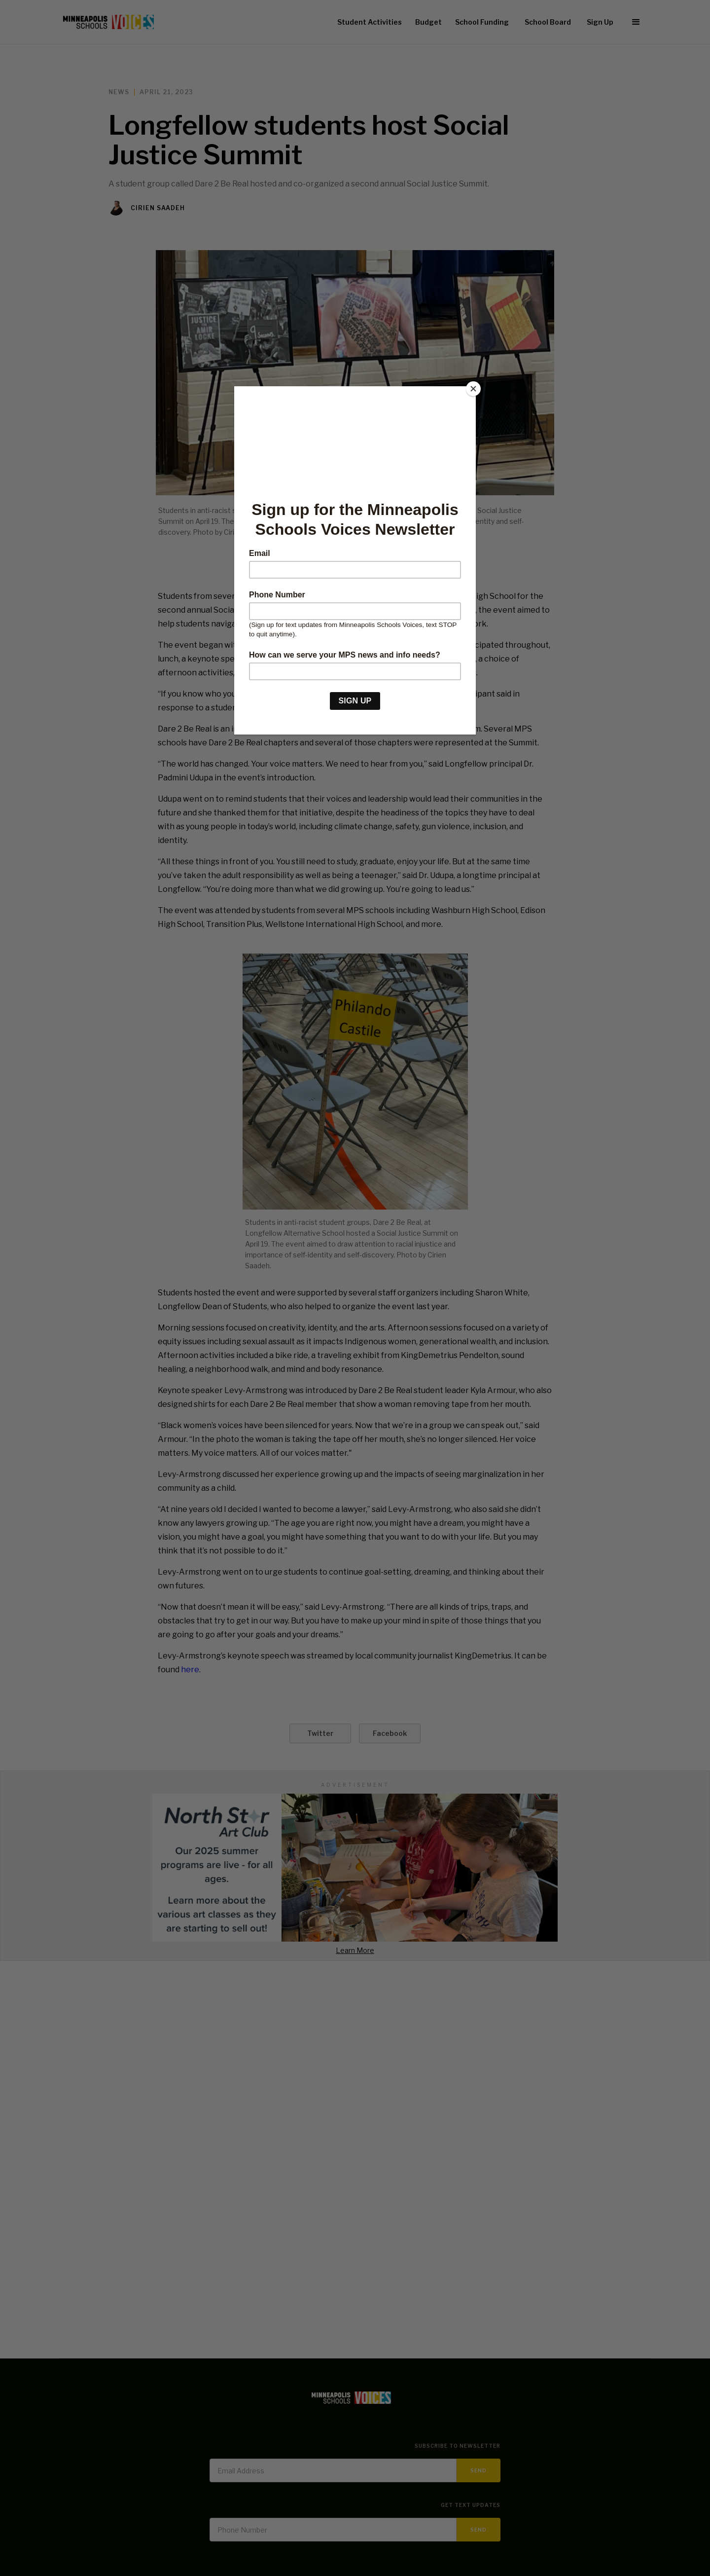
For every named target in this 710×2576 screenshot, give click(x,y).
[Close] (473, 388)
